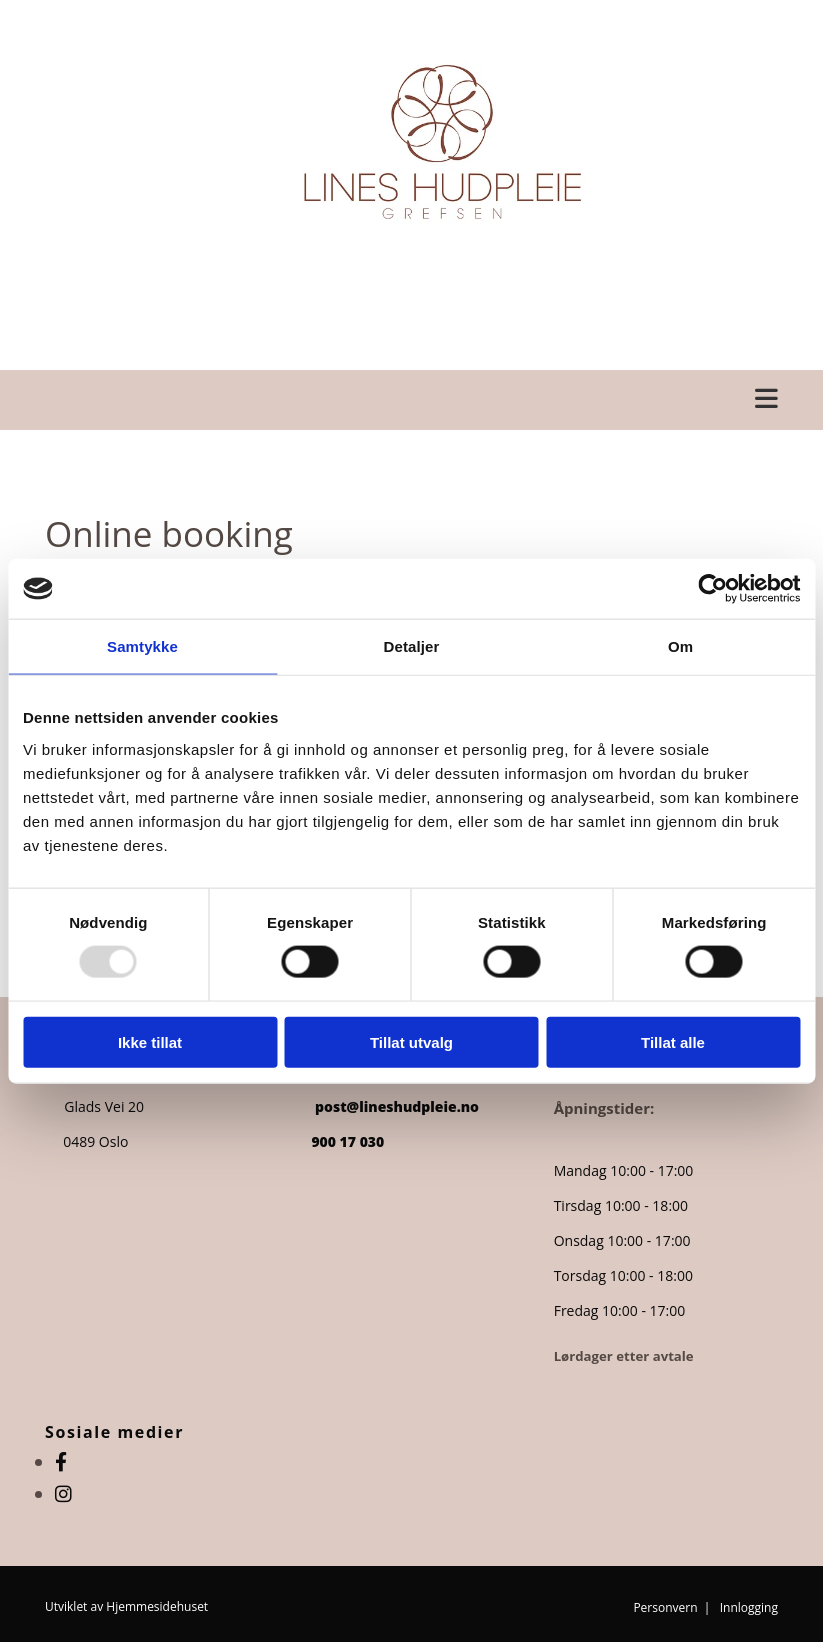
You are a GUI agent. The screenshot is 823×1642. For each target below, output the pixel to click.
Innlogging (749, 1607)
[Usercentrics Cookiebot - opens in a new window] (712, 589)
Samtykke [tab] (142, 646)
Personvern (665, 1607)
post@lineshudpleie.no (399, 1106)
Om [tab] (680, 646)
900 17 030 (347, 1141)
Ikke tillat (150, 1041)
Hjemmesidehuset (157, 1606)
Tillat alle (673, 1041)
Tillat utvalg (411, 1041)
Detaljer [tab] (412, 646)
